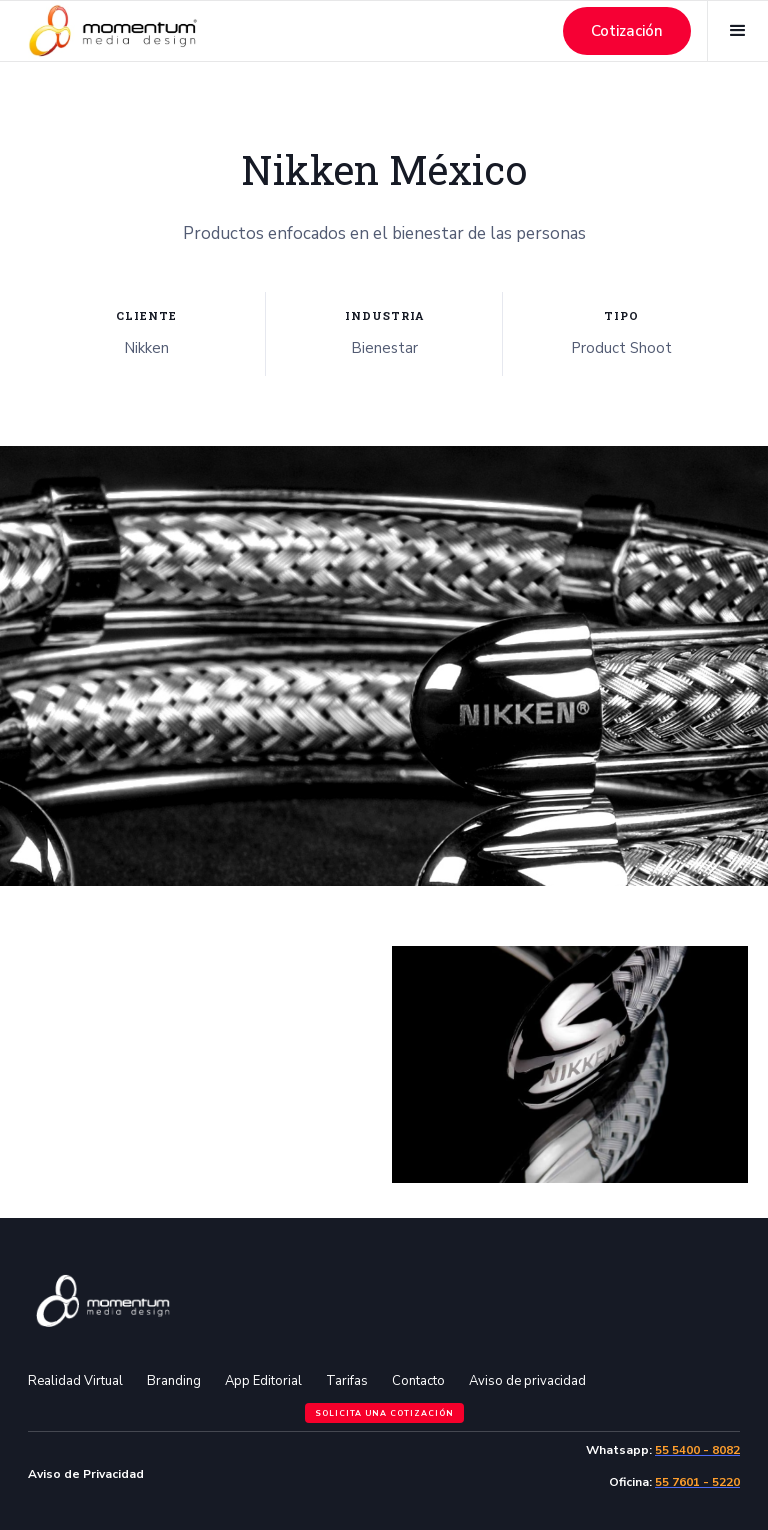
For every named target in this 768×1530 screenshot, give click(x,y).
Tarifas (347, 1381)
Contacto (418, 1381)
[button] (737, 31)
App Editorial (263, 1381)
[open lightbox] (198, 918)
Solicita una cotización (384, 1413)
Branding (174, 1381)
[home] (113, 31)
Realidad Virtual (75, 1381)
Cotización (627, 31)
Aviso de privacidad (527, 1381)
